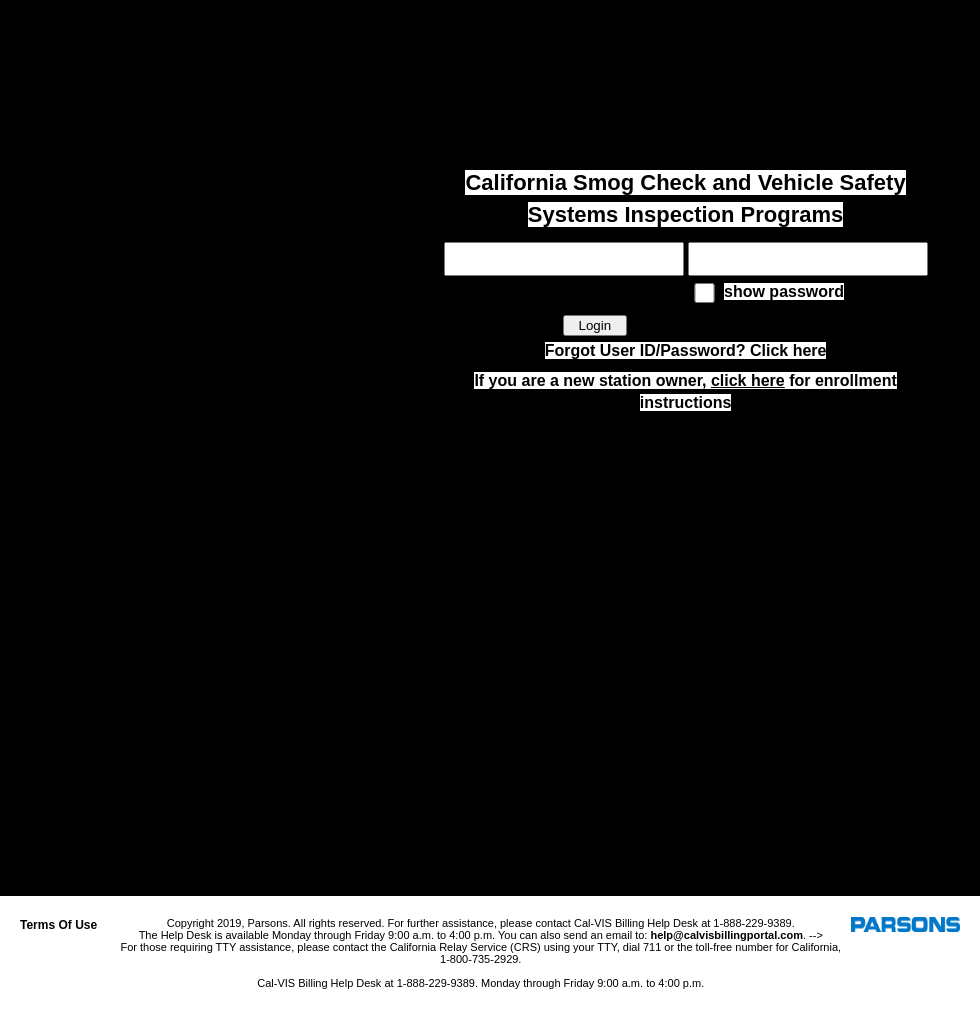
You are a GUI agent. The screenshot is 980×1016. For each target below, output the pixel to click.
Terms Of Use (58, 925)
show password (784, 291)
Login (594, 325)
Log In (952, 22)
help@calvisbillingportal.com (726, 935)
